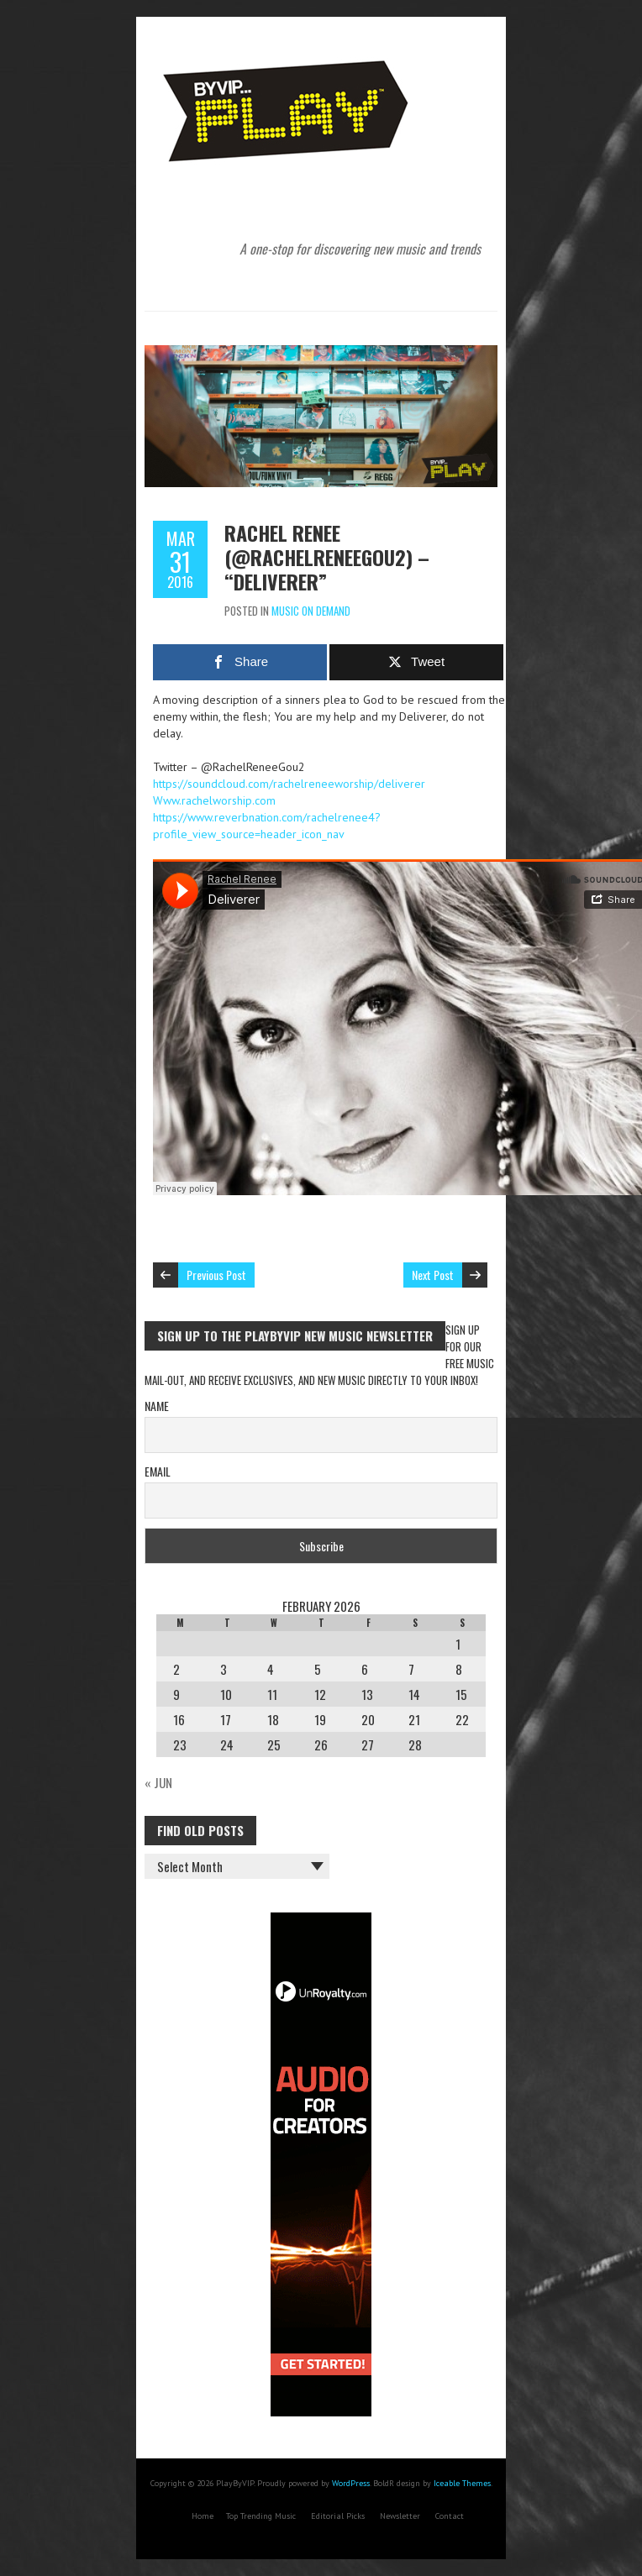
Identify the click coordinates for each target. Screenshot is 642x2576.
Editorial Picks (338, 2515)
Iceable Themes (462, 2483)
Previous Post (216, 1274)
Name (157, 1405)
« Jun (158, 1782)
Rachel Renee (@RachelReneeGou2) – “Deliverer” (326, 556)
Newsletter (400, 2515)
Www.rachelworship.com (214, 800)
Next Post (433, 1274)
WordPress (351, 2483)
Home (202, 2515)
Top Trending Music (261, 2515)
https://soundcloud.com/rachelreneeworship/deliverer (289, 783)
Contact (449, 2515)
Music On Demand (310, 610)
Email (158, 1471)
